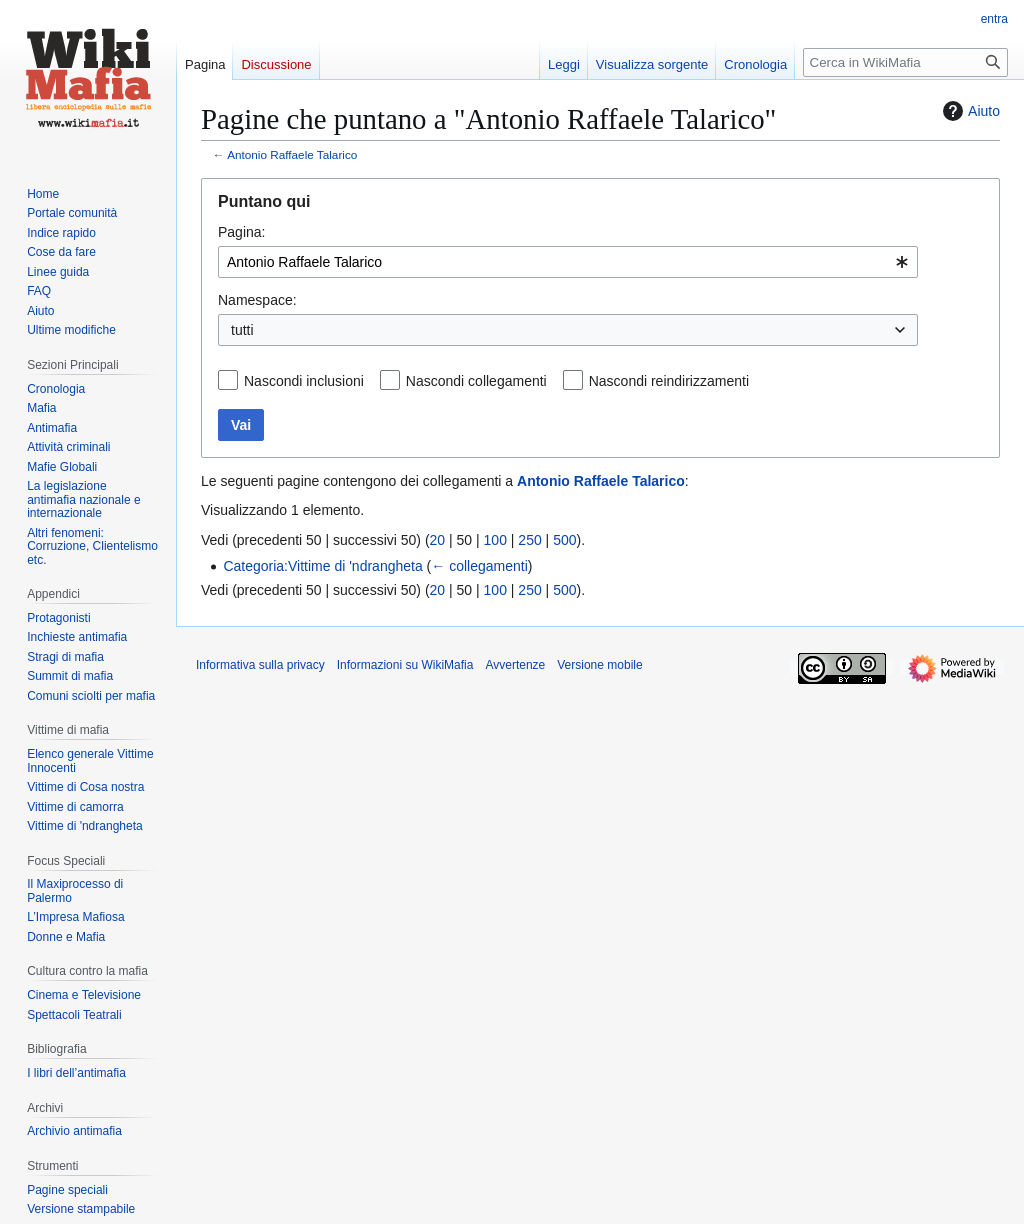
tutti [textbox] (242, 330)
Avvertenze (515, 665)
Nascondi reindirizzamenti (669, 381)
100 (495, 540)
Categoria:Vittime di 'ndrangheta (322, 566)
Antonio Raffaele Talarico (292, 154)
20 (438, 540)
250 (529, 540)
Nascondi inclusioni (304, 381)
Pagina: (241, 232)
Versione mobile (599, 665)
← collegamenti (479, 566)
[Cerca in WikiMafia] (905, 62)
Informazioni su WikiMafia (405, 665)
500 (564, 540)
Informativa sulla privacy (260, 665)
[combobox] (568, 262)
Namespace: (257, 300)
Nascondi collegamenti (476, 381)
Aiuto (969, 111)
